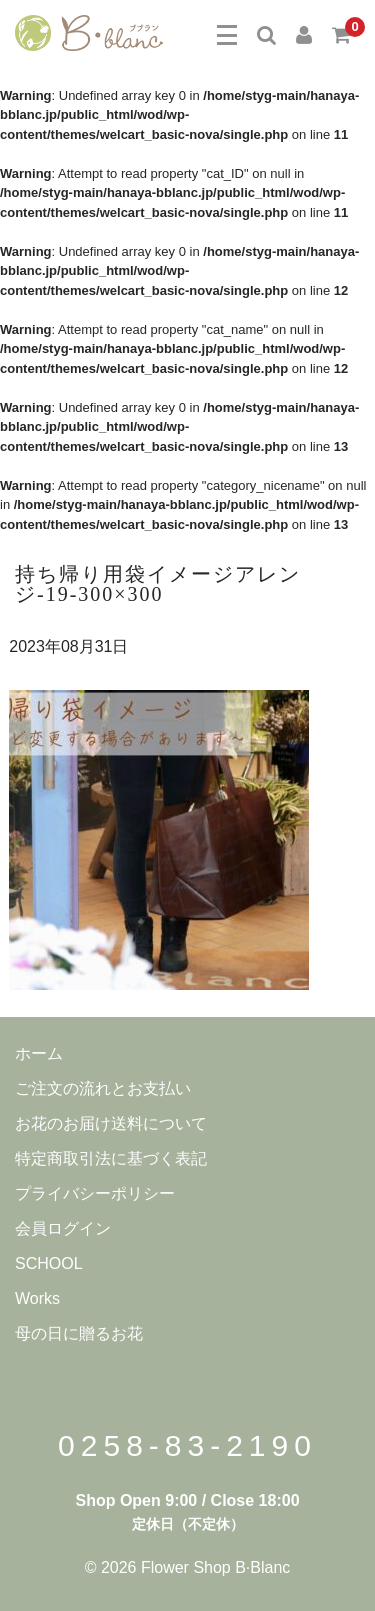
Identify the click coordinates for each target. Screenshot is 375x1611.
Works (37, 1298)
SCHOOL (49, 1263)
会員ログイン (63, 1228)
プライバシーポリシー (95, 1193)
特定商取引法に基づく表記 (111, 1158)
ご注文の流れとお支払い (103, 1088)
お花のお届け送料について (111, 1123)
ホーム (39, 1053)
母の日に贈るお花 (79, 1333)
